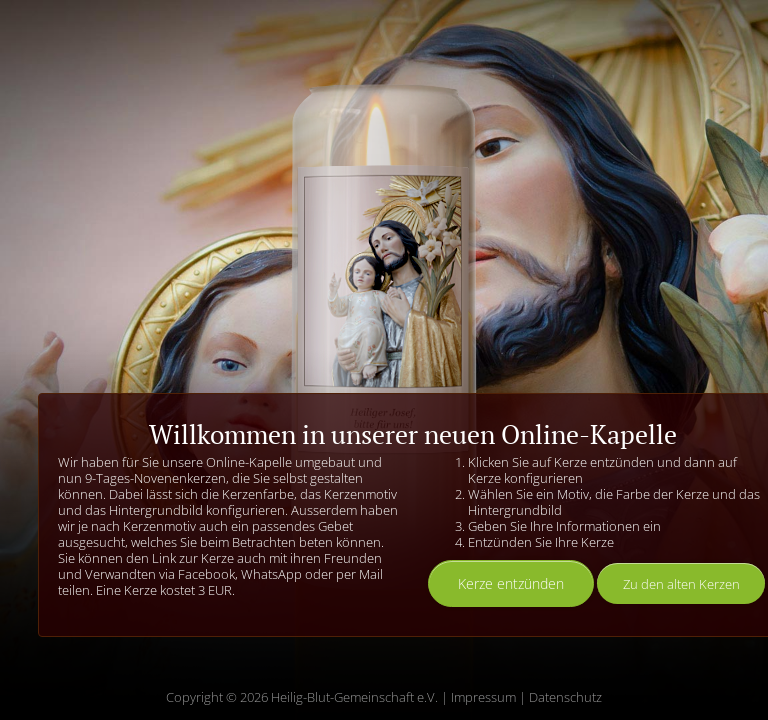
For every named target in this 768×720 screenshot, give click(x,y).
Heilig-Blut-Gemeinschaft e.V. (354, 697)
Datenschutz (565, 697)
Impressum (483, 697)
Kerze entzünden (511, 583)
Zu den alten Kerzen (681, 584)
